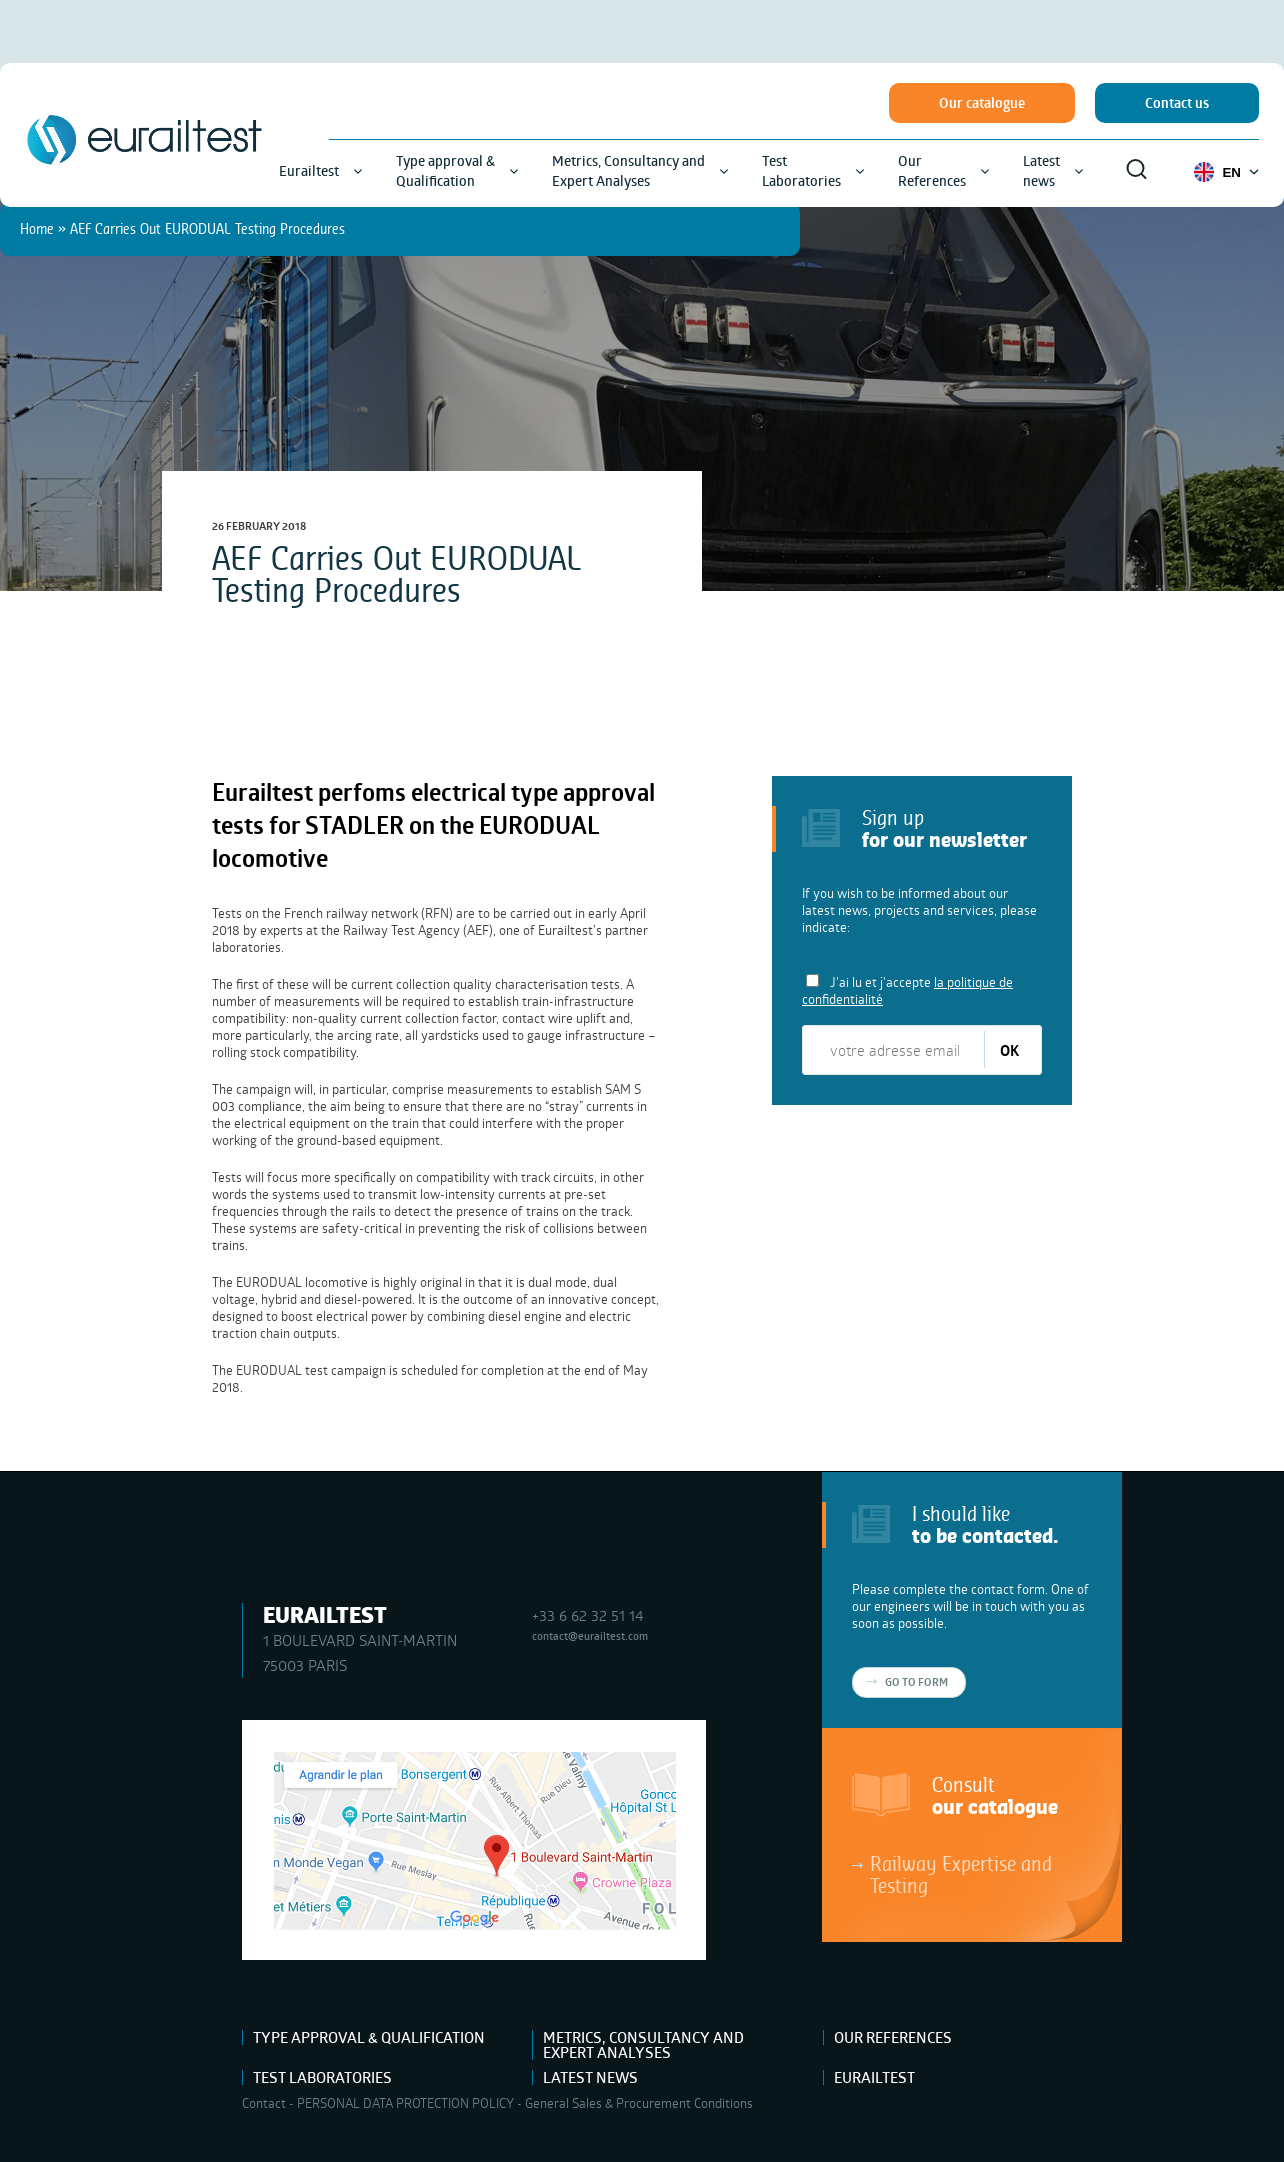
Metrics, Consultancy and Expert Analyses (643, 2045)
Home (37, 228)
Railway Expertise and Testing (961, 1874)
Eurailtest (874, 2077)
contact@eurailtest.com (590, 1635)
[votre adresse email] (894, 1050)
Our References (893, 2037)
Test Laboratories (322, 2077)
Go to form (916, 1682)
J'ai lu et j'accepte (907, 990)
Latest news (590, 2077)
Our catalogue (982, 103)
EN (1226, 172)
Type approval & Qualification (369, 2037)
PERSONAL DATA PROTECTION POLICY (405, 2103)
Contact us (1177, 103)
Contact (264, 2103)
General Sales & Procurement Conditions (639, 2103)
